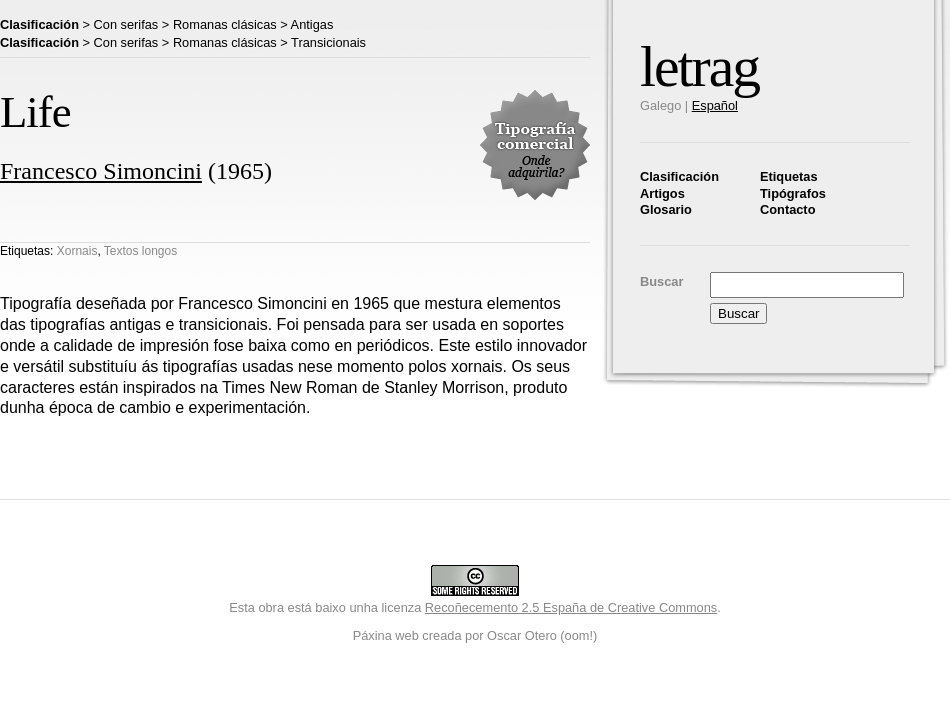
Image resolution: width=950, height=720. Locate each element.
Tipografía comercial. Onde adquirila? (535, 145)
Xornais (77, 251)
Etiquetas (789, 176)
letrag (699, 66)
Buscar (661, 281)
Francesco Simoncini (101, 171)
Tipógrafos (793, 193)
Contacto (787, 209)
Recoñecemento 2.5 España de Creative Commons (571, 607)
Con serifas (126, 24)
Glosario (666, 209)
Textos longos (140, 251)
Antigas (312, 24)
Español (715, 105)
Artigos (662, 193)
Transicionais (328, 42)
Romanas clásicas (225, 24)
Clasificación (679, 176)
